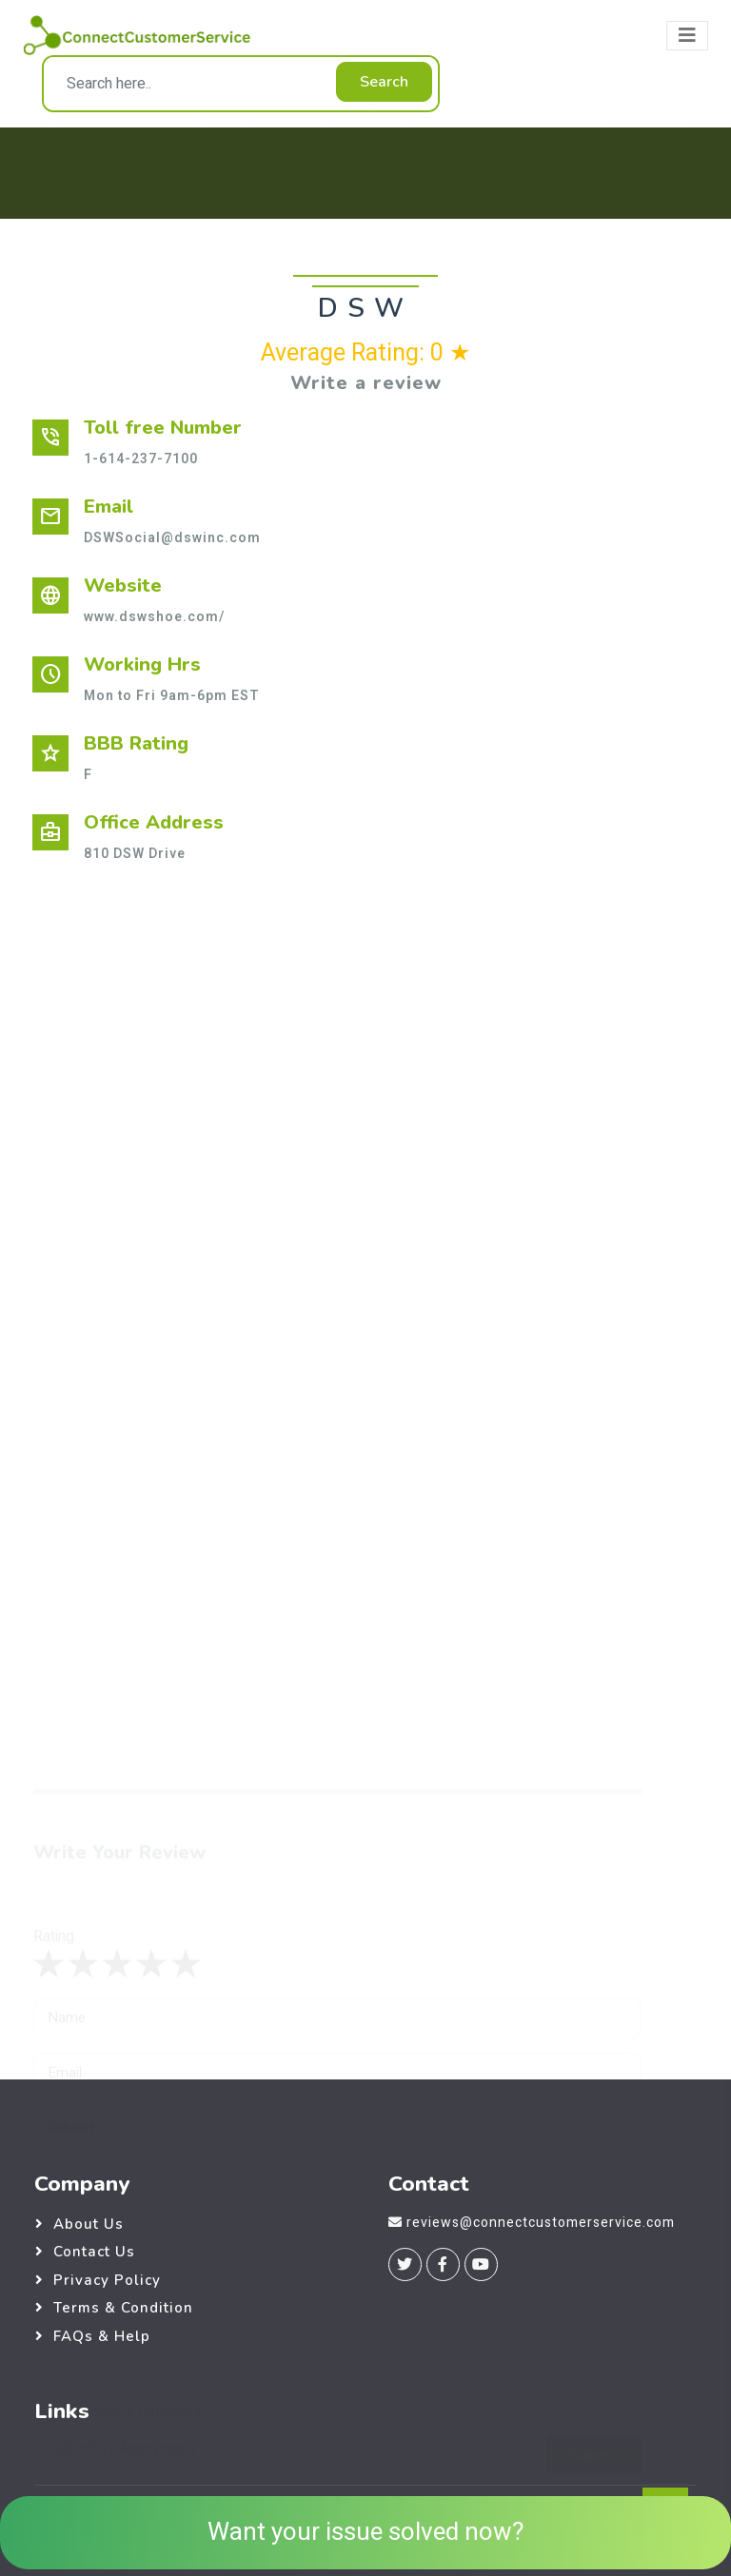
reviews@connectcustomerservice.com (540, 2223)
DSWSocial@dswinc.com (172, 538)
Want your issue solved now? (365, 2532)
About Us (88, 2224)
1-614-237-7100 (141, 459)
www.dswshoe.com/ (154, 617)
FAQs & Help (101, 2336)
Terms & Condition (123, 2307)
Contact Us (94, 2251)
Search (384, 81)
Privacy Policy (107, 2280)
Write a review (366, 383)
